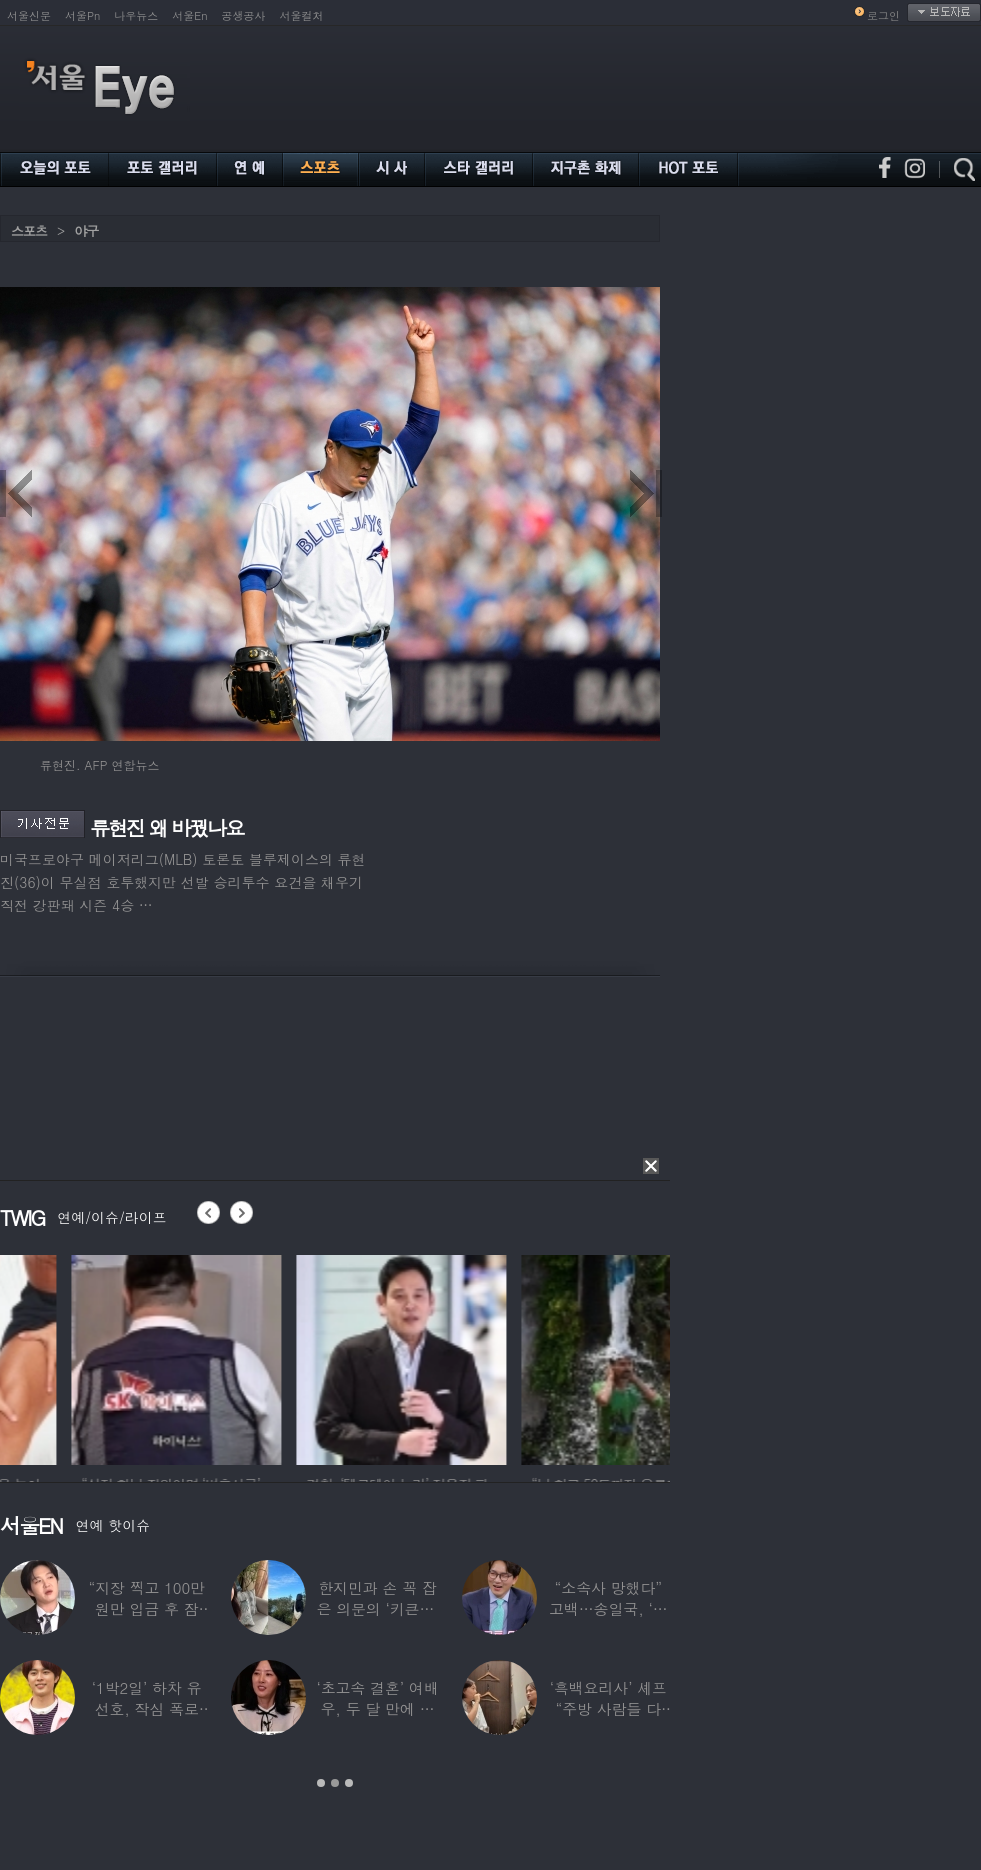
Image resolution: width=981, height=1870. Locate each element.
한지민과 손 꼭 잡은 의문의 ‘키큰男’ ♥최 (377, 1608)
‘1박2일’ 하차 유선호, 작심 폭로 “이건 (147, 1708)
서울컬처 (302, 15)
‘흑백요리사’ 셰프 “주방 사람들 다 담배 (608, 1708)
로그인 (883, 15)
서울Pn (82, 15)
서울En (189, 15)
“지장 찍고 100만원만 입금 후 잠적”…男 (146, 1608)
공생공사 (244, 15)
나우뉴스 (136, 15)
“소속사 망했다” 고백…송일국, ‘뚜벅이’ (608, 1608)
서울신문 (29, 15)
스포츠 (29, 230)
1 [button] (321, 1783)
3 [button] (349, 1783)
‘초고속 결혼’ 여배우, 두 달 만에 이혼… (377, 1708)
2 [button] (335, 1783)
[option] (280, 1357)
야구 (86, 230)
